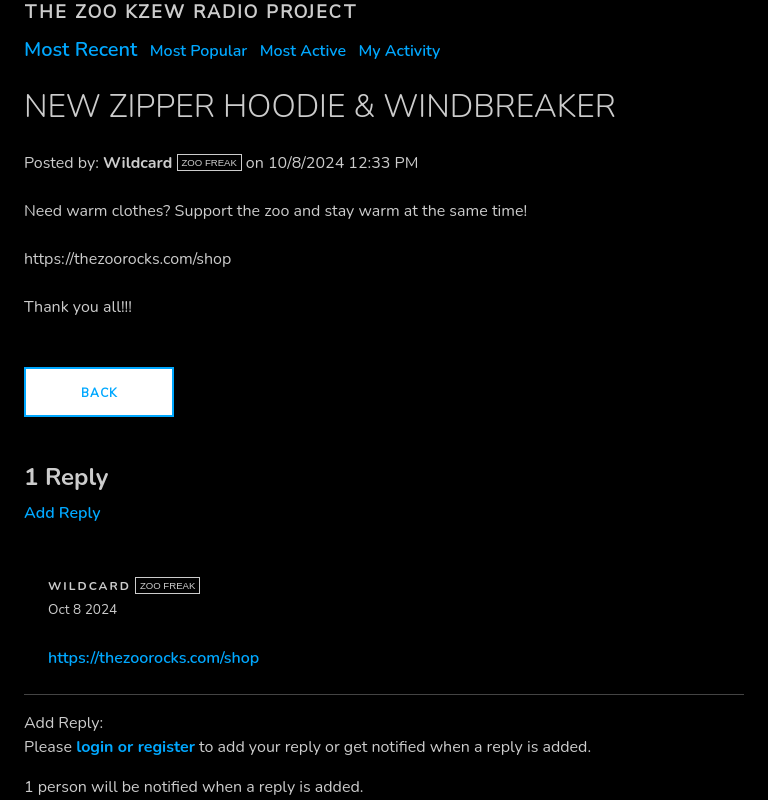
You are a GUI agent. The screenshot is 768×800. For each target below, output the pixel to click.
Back (99, 393)
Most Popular (199, 51)
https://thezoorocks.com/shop (153, 658)
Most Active (303, 51)
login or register (135, 747)
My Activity (399, 51)
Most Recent (80, 49)
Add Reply (62, 513)
